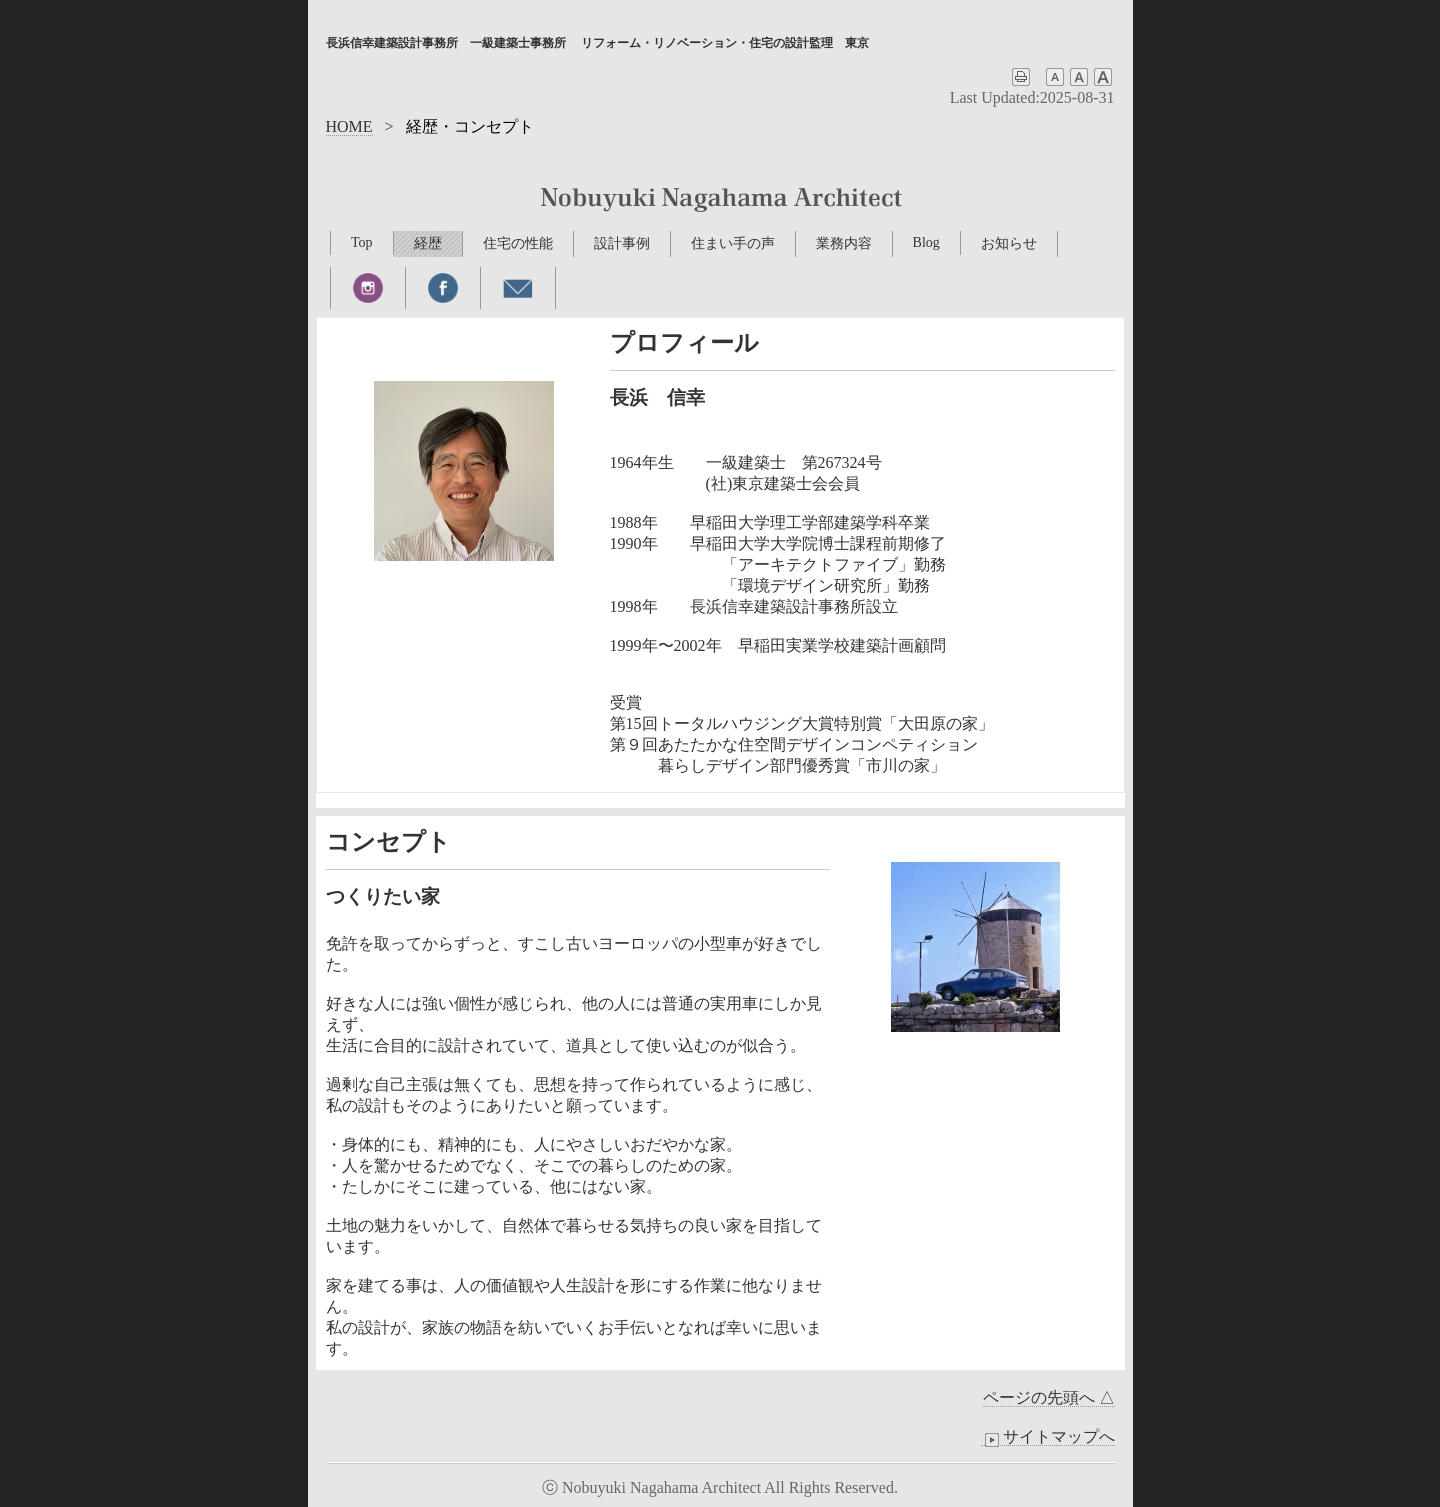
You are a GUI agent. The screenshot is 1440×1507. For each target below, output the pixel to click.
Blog (926, 242)
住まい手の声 (733, 243)
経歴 (428, 243)
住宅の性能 (518, 243)
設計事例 (622, 243)
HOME (349, 126)
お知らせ (1009, 243)
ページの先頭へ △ (1049, 1397)
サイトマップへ (1048, 1437)
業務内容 (844, 243)
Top (362, 242)
